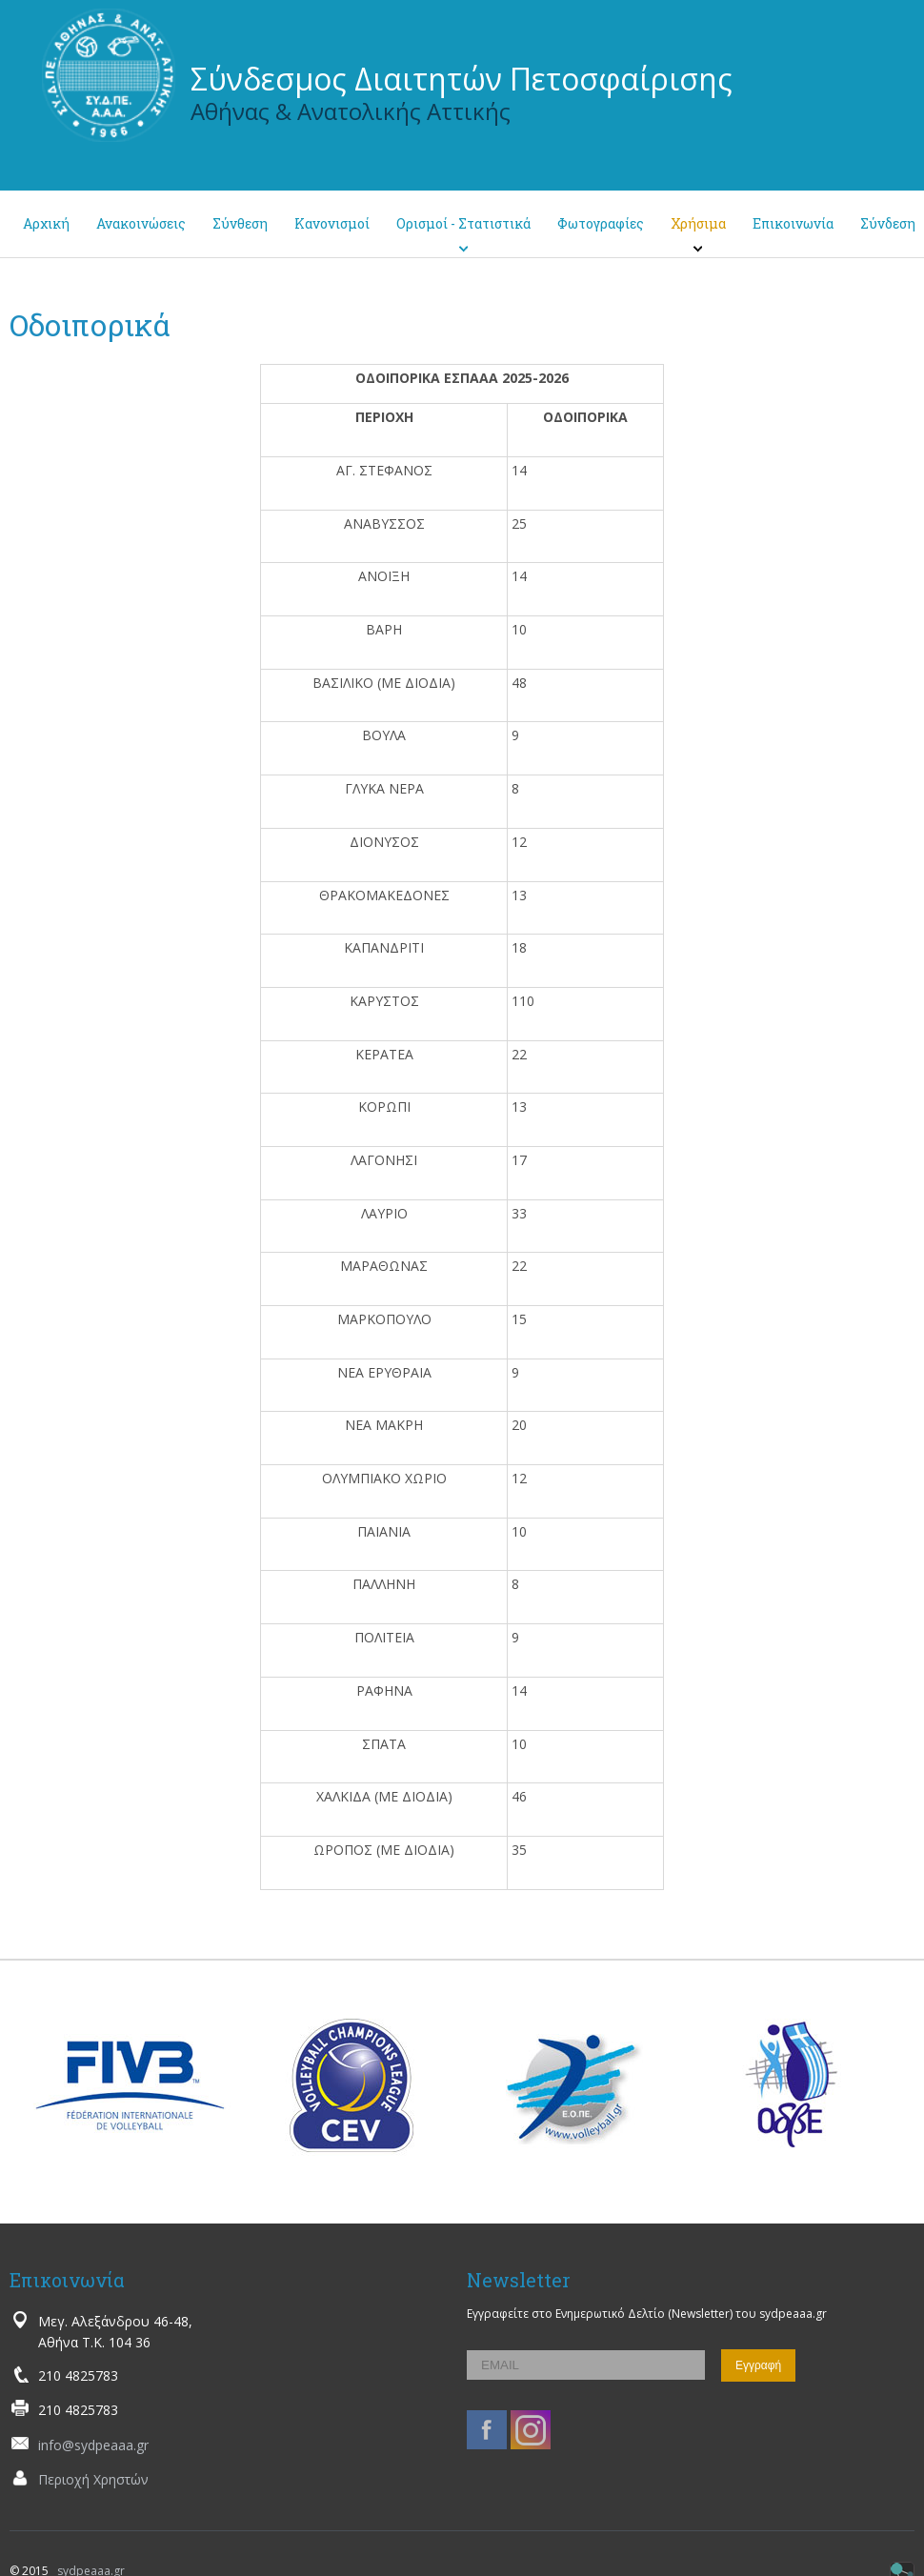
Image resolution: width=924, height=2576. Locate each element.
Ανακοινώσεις (141, 223)
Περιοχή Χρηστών (93, 2479)
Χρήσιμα (698, 223)
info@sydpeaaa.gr (93, 2445)
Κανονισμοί (332, 223)
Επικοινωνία (793, 223)
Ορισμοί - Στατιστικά (463, 223)
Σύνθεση (240, 223)
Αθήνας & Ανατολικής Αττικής (351, 111)
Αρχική (46, 223)
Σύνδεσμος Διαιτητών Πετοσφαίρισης (462, 78)
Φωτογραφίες (600, 223)
